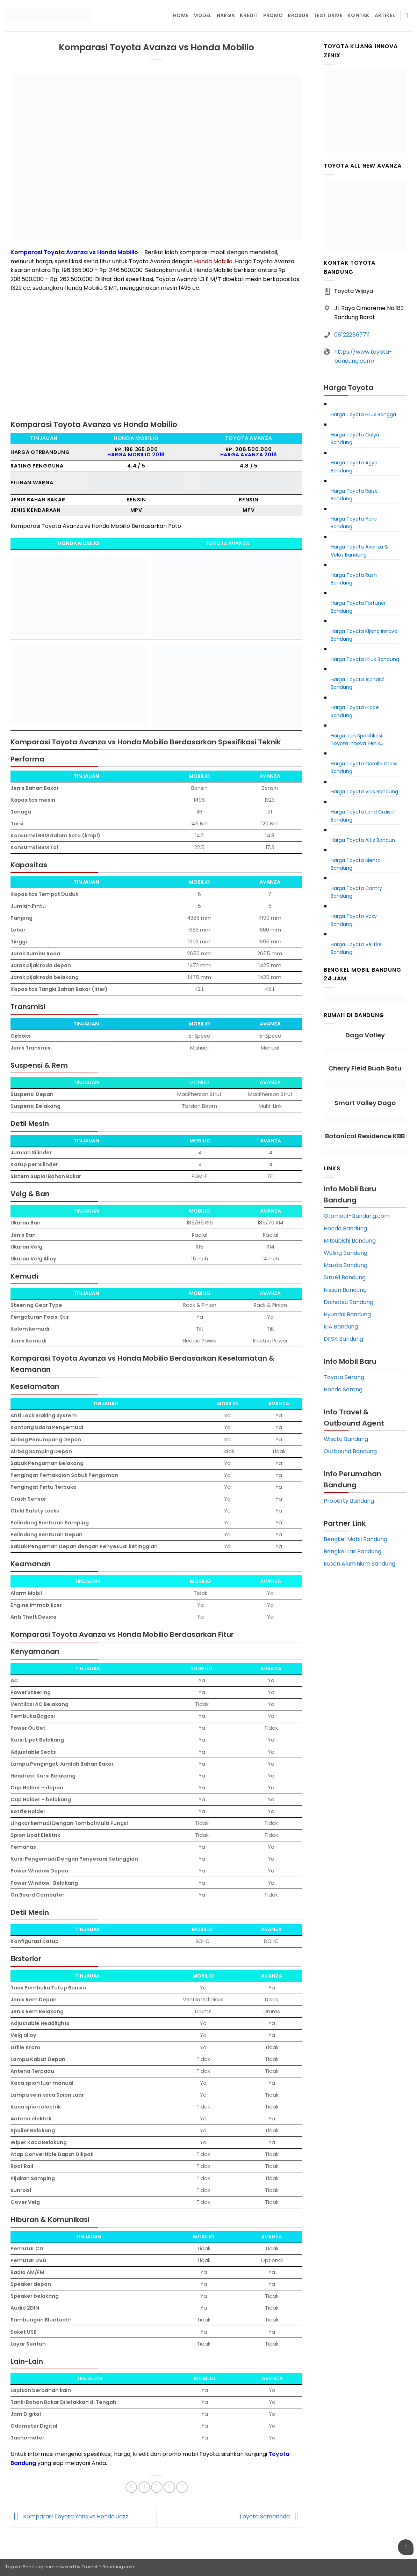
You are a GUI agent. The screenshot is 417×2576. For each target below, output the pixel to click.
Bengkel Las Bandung (352, 1551)
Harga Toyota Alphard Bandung (357, 683)
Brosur (298, 15)
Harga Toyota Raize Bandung (354, 494)
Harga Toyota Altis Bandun (363, 840)
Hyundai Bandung (347, 1314)
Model (202, 15)
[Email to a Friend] (157, 2487)
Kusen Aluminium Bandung (359, 1564)
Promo (273, 15)
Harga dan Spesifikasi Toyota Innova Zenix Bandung (356, 740)
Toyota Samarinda (270, 2516)
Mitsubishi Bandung (350, 1241)
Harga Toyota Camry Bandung (356, 892)
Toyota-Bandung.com (30, 2567)
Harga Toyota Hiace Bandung (355, 711)
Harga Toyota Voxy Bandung (354, 920)
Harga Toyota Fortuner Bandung (358, 606)
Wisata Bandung (346, 1439)
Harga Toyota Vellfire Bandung (356, 948)
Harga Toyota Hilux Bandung (365, 659)
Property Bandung (349, 1501)
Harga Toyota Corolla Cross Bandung (364, 767)
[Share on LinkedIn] (182, 2487)
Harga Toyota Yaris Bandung (354, 522)
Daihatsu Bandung (348, 1302)
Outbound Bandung (350, 1451)
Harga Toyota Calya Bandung (355, 438)
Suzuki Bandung (345, 1277)
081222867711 (352, 335)
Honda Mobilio (213, 261)
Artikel (385, 15)
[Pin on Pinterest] (169, 2487)
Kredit (249, 15)
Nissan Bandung (345, 1290)
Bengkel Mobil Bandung (355, 1539)
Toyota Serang (344, 1377)
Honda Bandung (345, 1228)
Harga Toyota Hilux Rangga (363, 414)
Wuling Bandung (345, 1253)
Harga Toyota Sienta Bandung (356, 864)
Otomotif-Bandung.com (357, 1216)
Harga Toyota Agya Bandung (354, 466)
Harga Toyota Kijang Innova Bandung (364, 635)
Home (180, 15)
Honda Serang (343, 1389)
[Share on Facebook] (131, 2487)
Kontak (358, 15)
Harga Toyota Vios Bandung (364, 791)
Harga (226, 15)
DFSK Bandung (343, 1339)
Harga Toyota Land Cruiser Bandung (363, 815)
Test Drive (328, 15)
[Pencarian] (409, 16)
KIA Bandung (341, 1327)
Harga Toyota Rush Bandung (354, 579)
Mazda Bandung (345, 1265)
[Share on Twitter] (144, 2487)
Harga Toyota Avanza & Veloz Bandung (359, 550)
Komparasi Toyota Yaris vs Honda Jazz (69, 2516)
